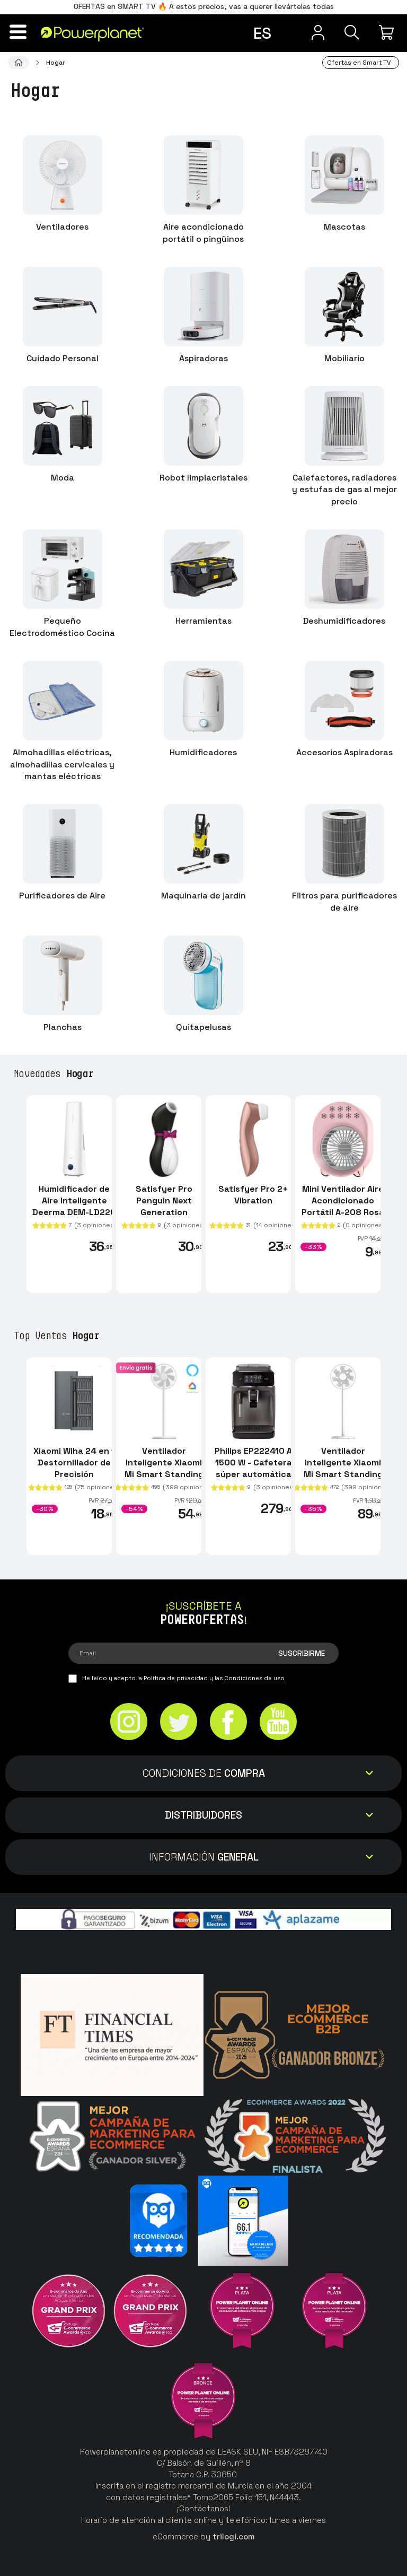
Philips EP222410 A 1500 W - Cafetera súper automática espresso (253, 1468)
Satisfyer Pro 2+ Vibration (253, 1194)
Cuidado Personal (62, 358)
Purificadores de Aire (62, 895)
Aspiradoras (203, 358)
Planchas (62, 1027)
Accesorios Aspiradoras (344, 752)
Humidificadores (203, 752)
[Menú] (19, 31)
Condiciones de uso (254, 1678)
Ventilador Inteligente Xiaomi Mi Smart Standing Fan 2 (343, 1468)
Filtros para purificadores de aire (344, 901)
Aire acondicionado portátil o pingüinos (203, 232)
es (262, 33)
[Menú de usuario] (315, 32)
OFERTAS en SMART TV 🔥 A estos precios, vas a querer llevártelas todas (204, 6)
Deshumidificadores (344, 620)
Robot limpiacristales (203, 477)
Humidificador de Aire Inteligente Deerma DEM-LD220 (74, 1200)
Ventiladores (62, 226)
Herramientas (203, 620)
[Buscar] (351, 32)
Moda (62, 477)
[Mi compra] (388, 32)
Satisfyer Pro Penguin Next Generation (164, 1200)
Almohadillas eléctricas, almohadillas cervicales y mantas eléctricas (62, 764)
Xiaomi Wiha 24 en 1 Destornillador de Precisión (74, 1462)
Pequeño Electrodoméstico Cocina (62, 627)
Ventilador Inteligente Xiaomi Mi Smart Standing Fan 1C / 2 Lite (164, 1468)
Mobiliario (344, 358)
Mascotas (344, 226)
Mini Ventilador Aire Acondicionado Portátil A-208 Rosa (343, 1200)
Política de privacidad (176, 1678)
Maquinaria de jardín (203, 895)
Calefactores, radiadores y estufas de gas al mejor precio (344, 490)
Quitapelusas (203, 1027)
